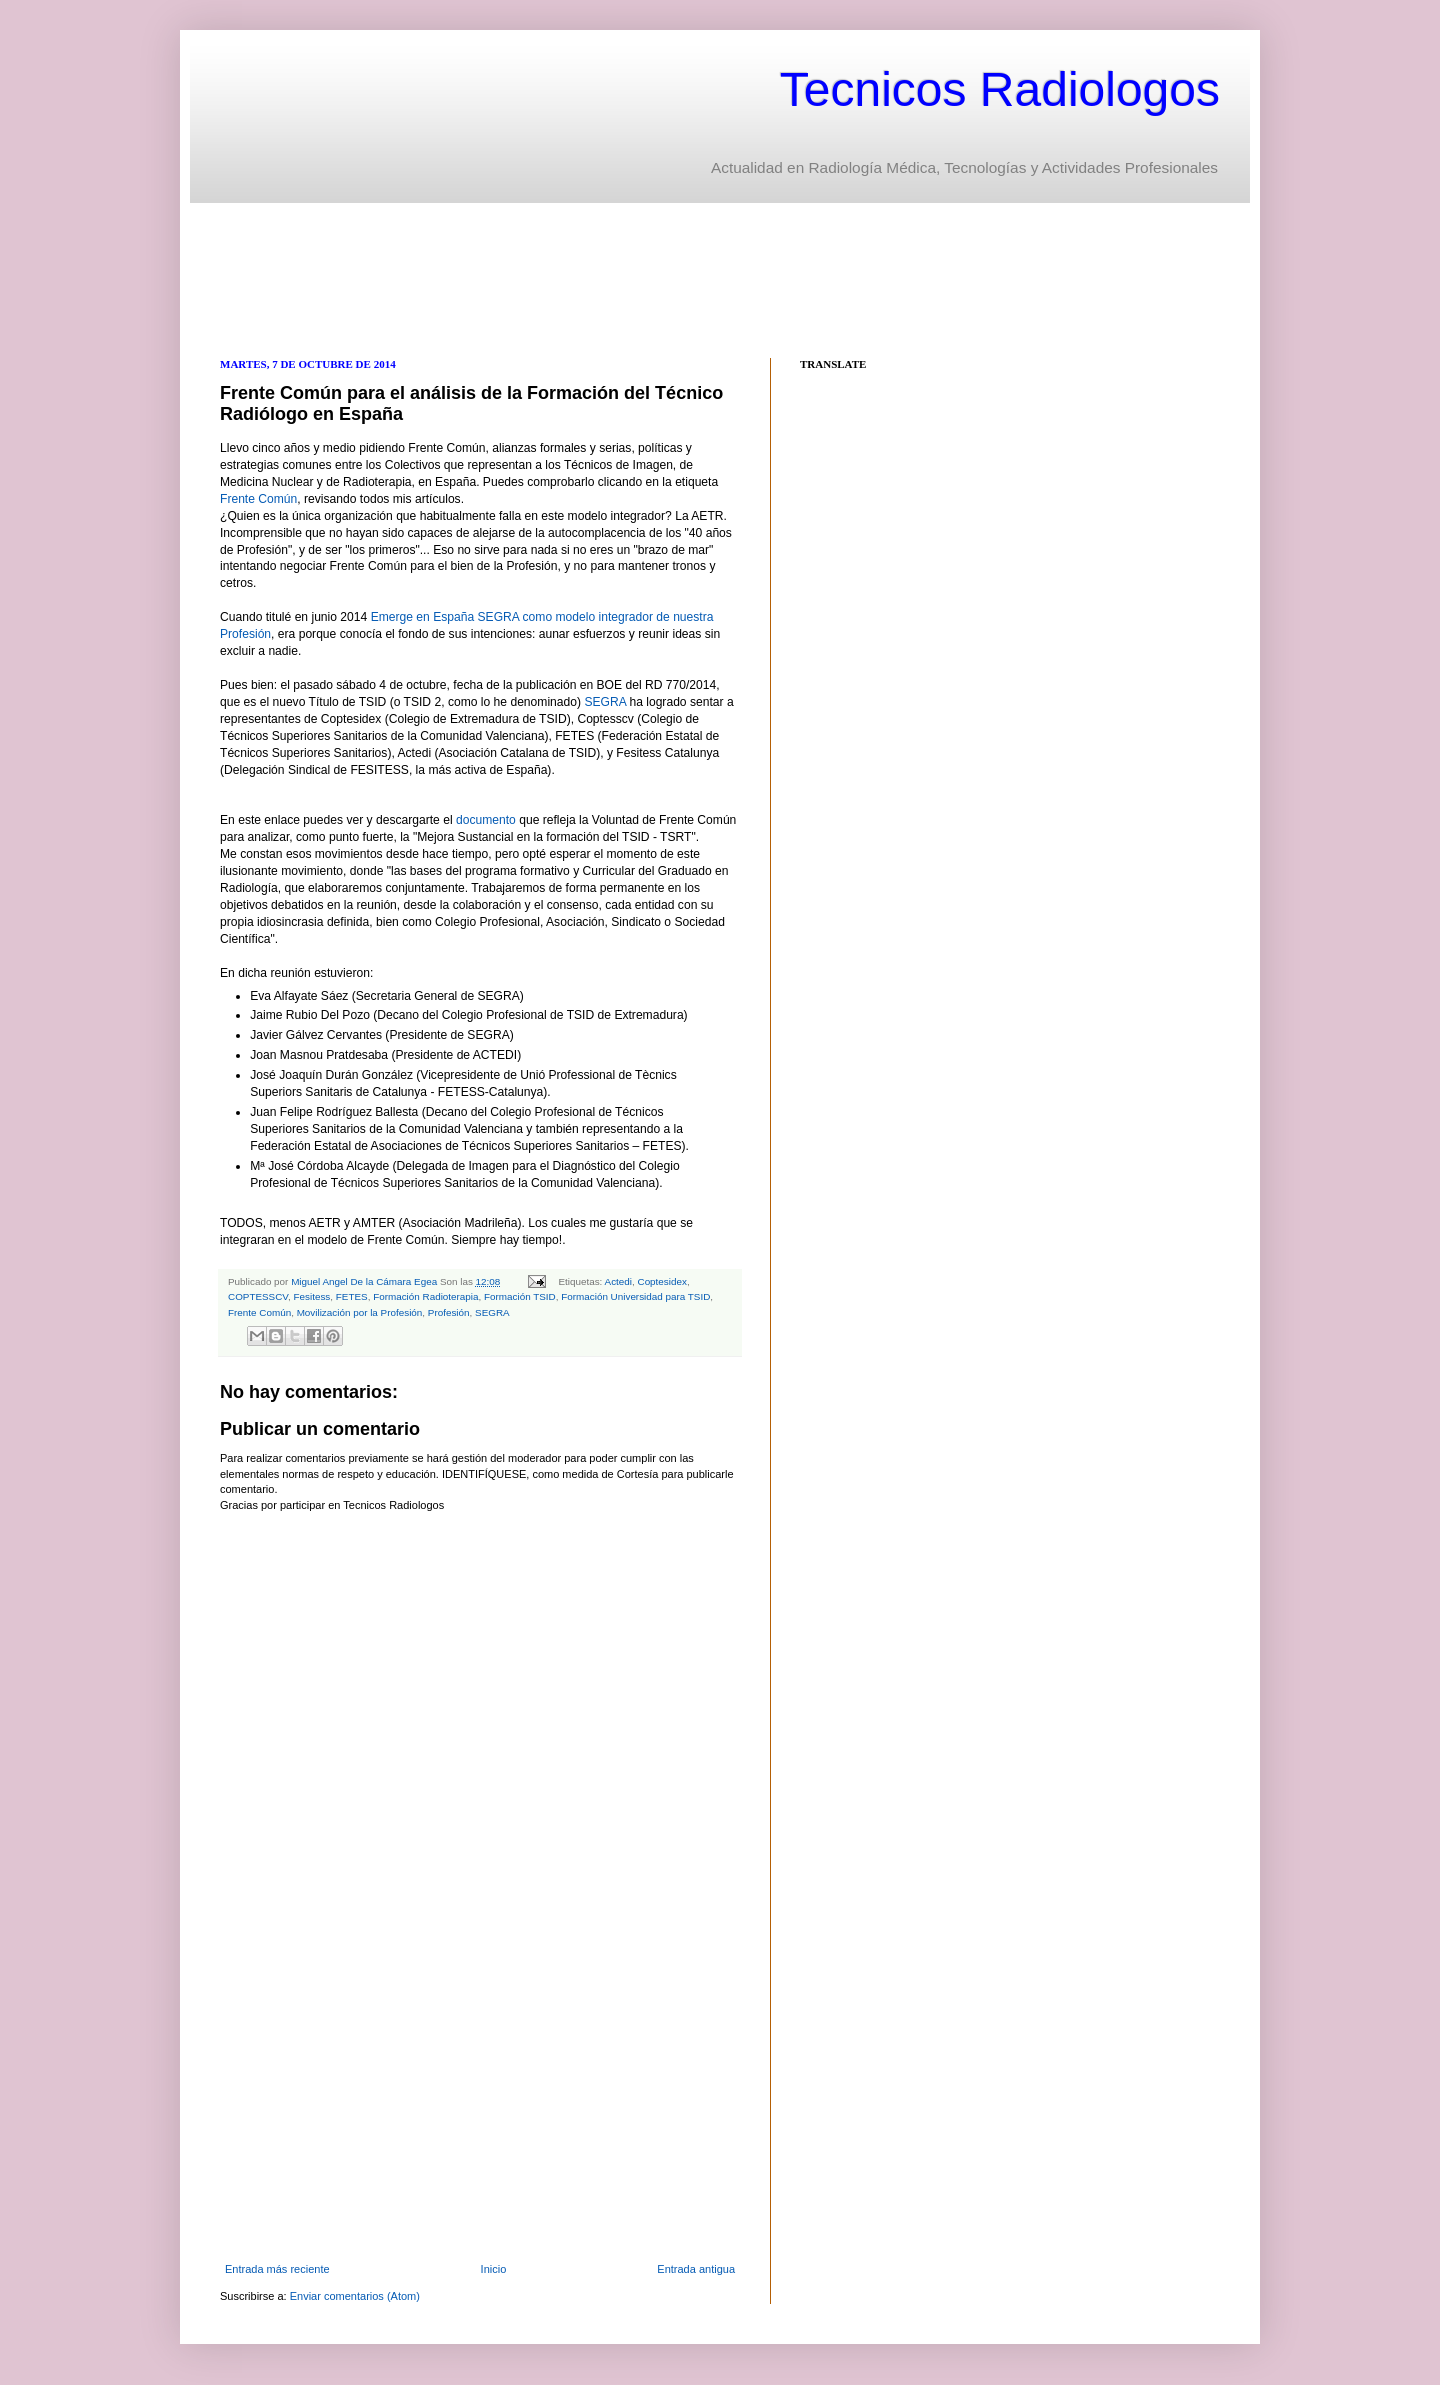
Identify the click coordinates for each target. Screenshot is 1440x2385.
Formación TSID (520, 1296)
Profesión (449, 1312)
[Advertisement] (584, 278)
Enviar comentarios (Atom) (355, 2296)
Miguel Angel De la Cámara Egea (365, 1281)
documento (484, 820)
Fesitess (312, 1296)
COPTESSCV (258, 1296)
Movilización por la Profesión (360, 1312)
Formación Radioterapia (425, 1296)
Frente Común (258, 499)
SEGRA (605, 702)
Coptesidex (662, 1281)
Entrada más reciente (277, 2269)
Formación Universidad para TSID (635, 1296)
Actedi (618, 1281)
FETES (352, 1296)
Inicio (494, 2269)
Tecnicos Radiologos (1000, 89)
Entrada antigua (696, 2269)
